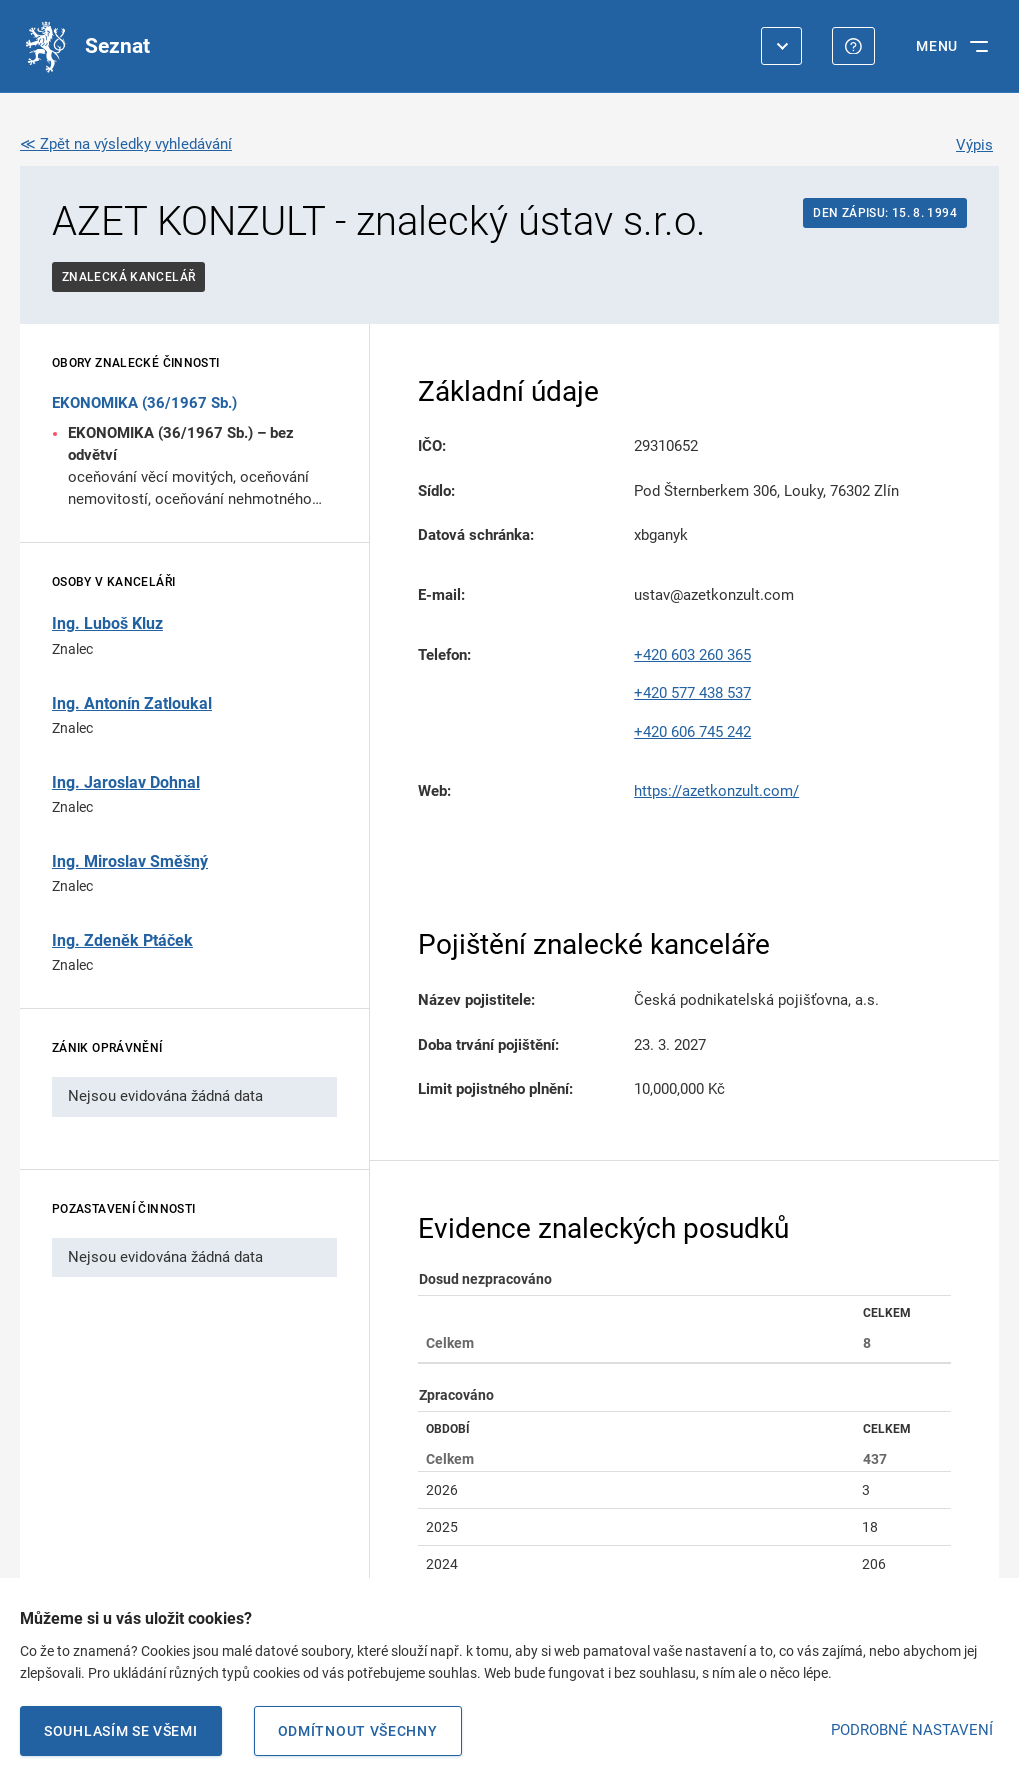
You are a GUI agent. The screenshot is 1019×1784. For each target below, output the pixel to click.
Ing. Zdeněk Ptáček (122, 940)
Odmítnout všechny (358, 1731)
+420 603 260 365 (692, 655)
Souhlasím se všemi (121, 1731)
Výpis (974, 145)
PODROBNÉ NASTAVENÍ (912, 1730)
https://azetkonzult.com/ (716, 791)
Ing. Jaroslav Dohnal (126, 782)
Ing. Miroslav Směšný (130, 861)
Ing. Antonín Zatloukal (132, 703)
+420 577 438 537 (692, 693)
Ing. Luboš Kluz (107, 623)
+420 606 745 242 (692, 732)
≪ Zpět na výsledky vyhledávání (126, 144)
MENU (937, 46)
